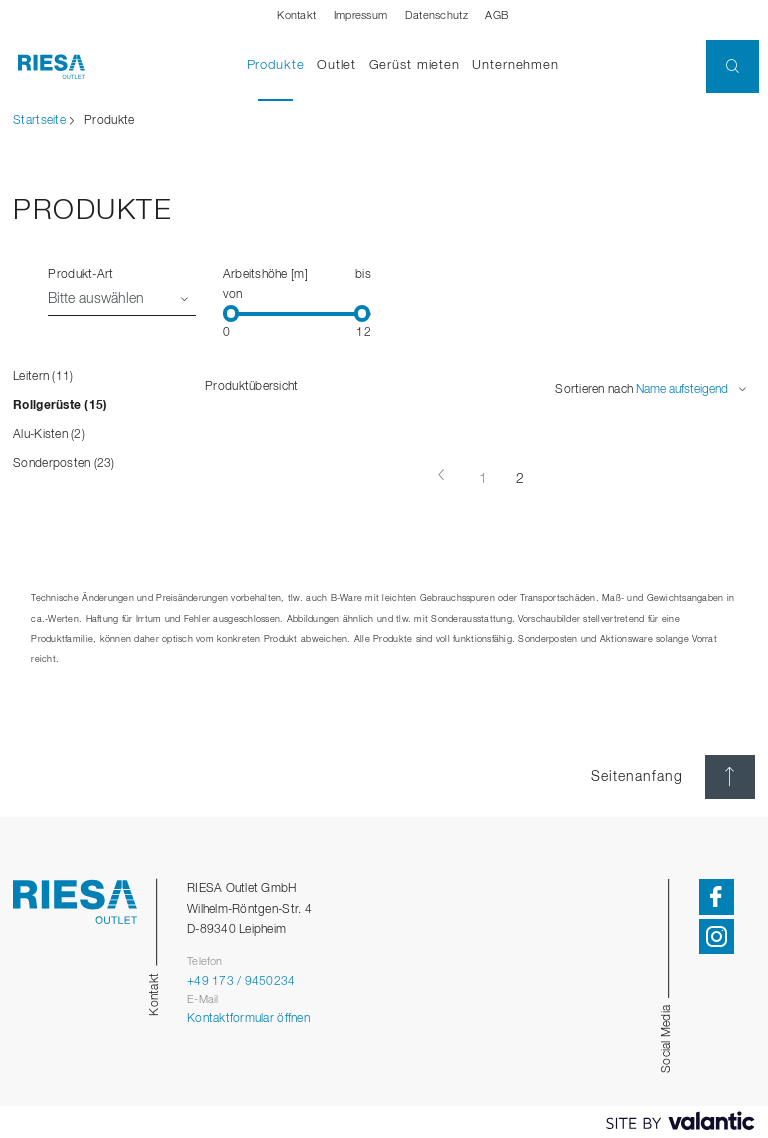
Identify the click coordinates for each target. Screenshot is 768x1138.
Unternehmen (515, 65)
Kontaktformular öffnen (248, 1018)
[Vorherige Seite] (442, 475)
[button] (732, 66)
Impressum (360, 16)
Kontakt (296, 16)
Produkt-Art (80, 274)
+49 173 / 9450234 (241, 981)
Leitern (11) (43, 376)
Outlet (336, 65)
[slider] (231, 314)
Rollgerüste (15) (60, 405)
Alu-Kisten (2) (49, 434)
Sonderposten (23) (64, 463)
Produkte (279, 64)
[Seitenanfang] (730, 777)
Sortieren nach (594, 389)
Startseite (39, 120)
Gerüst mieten (414, 65)
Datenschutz (436, 16)
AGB (496, 16)
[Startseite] (42, 66)
